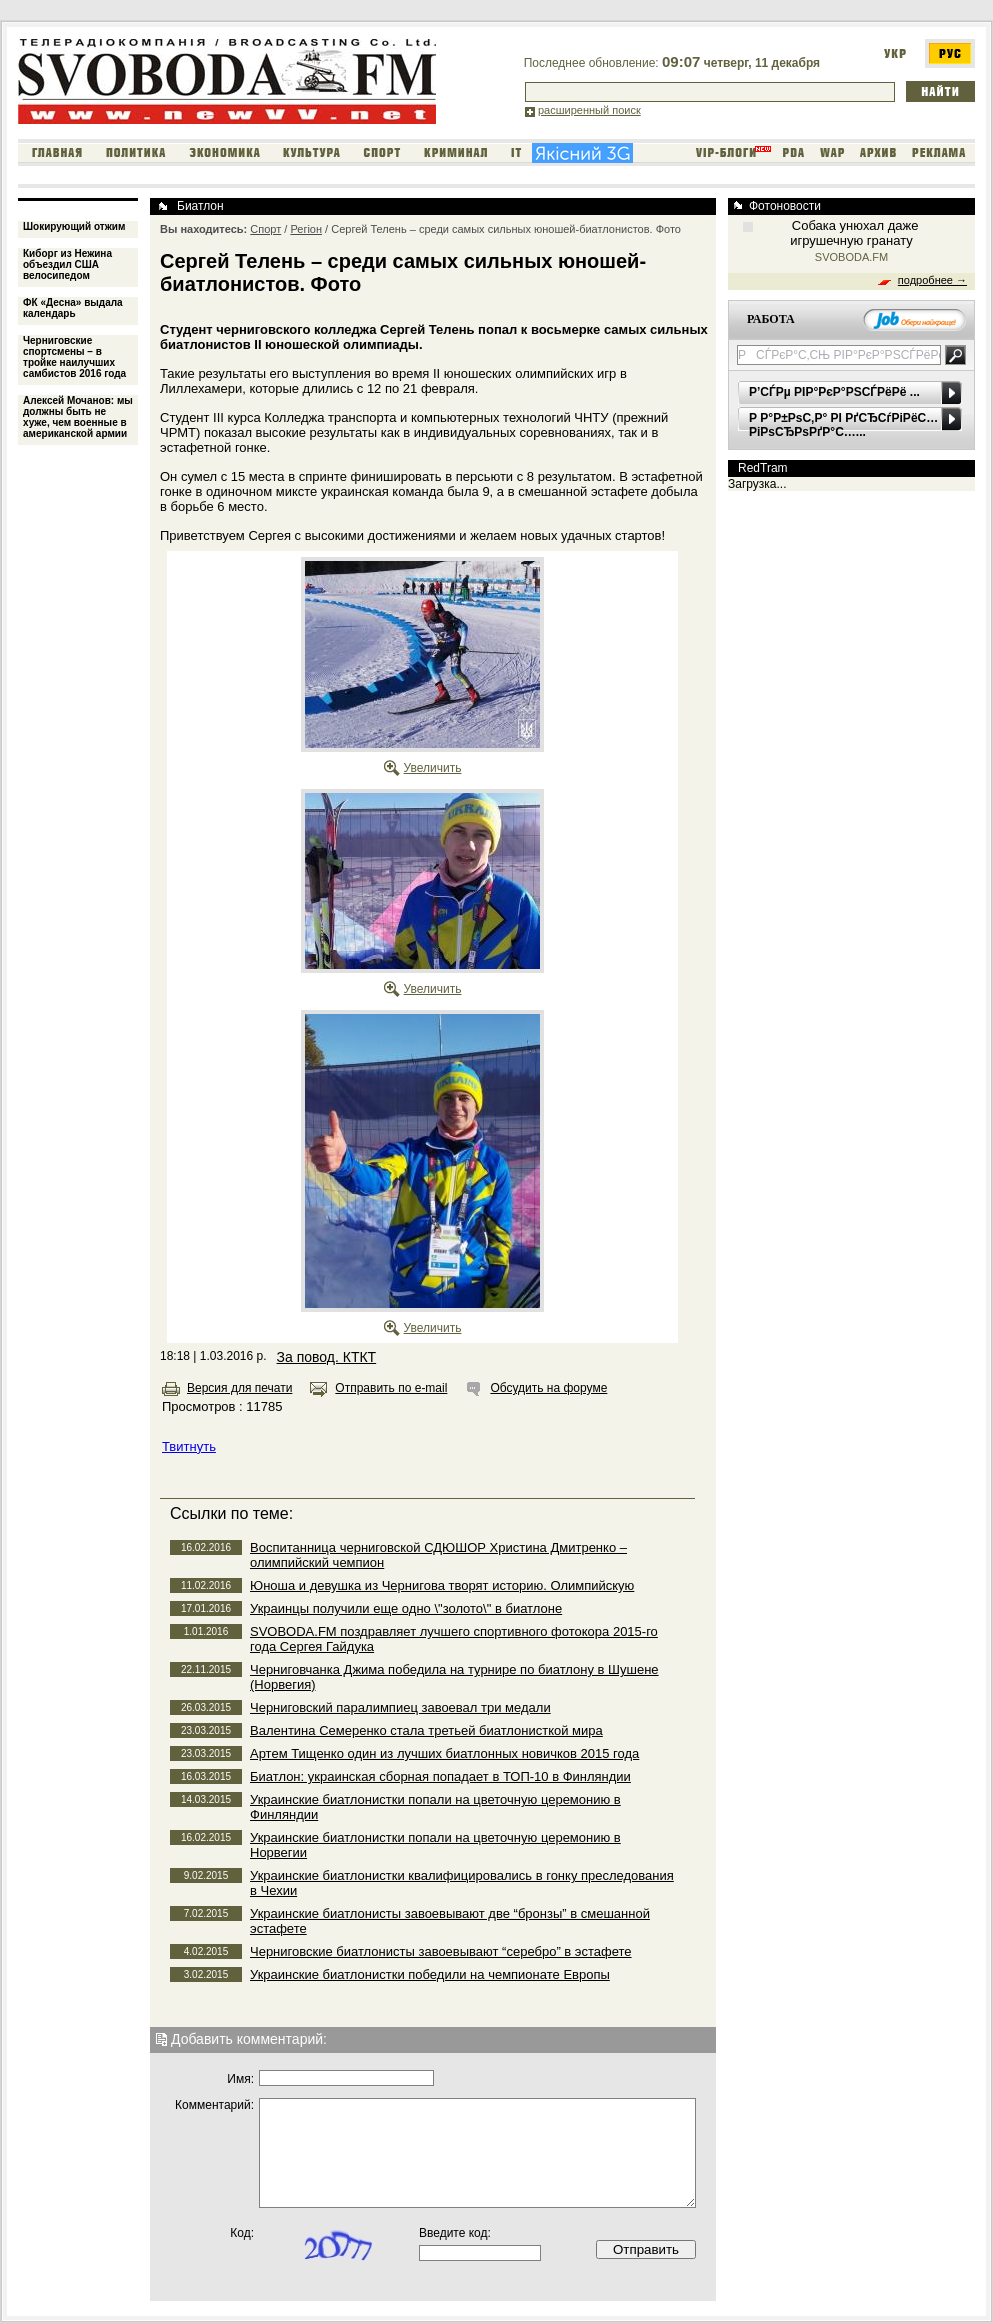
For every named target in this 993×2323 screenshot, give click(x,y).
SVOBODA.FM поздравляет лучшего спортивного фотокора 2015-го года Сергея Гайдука (454, 1639)
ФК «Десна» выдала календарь (73, 308)
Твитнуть (189, 1446)
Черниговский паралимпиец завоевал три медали (400, 1707)
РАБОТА (771, 319)
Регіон (306, 229)
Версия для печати (239, 1388)
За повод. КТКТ (327, 1357)
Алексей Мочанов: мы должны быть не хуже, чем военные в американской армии (78, 417)
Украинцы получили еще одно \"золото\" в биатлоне (406, 1608)
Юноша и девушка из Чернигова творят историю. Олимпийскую (442, 1585)
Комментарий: (214, 2105)
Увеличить (433, 768)
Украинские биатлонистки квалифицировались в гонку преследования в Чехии (462, 1883)
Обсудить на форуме (548, 1388)
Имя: (240, 2079)
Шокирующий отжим (74, 226)
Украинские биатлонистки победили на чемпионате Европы (430, 1974)
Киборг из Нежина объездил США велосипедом (67, 264)
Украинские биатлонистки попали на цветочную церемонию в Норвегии (435, 1845)
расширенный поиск (589, 110)
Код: (242, 2233)
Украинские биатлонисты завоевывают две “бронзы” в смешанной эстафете (450, 1921)
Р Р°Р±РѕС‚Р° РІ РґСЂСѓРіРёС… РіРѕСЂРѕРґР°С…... (843, 425)
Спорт (265, 229)
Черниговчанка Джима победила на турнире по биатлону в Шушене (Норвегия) (454, 1677)
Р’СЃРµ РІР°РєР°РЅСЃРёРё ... (834, 392)
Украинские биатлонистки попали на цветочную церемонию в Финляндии (435, 1807)
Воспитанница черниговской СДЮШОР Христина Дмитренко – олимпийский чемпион (438, 1555)
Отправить (646, 2249)
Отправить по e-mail (391, 1388)
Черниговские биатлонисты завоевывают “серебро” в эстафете (441, 1951)
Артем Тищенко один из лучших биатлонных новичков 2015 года (444, 1753)
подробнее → (932, 280)
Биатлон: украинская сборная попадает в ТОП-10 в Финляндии (440, 1776)
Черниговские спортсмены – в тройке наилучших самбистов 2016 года (74, 357)
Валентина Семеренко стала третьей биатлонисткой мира (426, 1730)
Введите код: (455, 2233)
